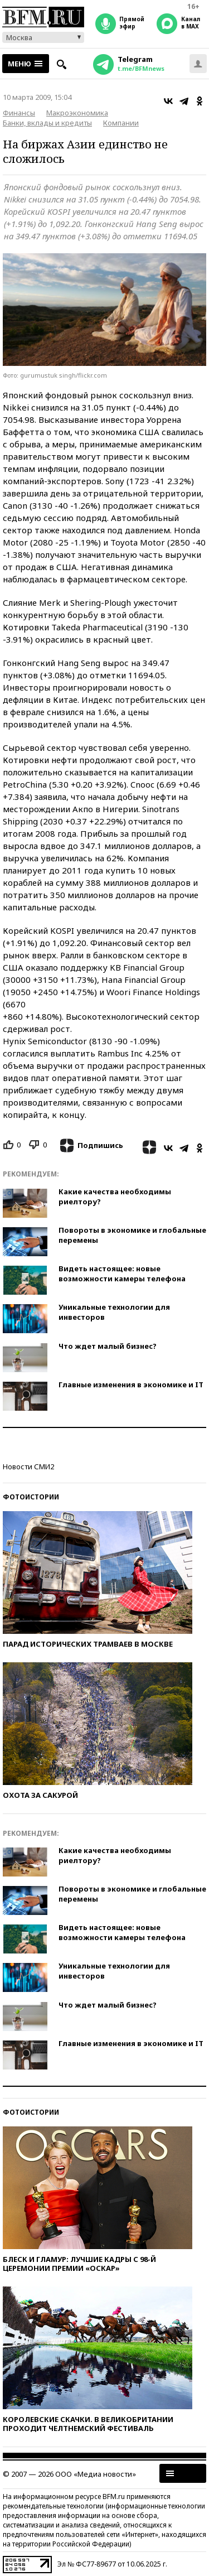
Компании (121, 122)
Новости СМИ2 (28, 1466)
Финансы (19, 112)
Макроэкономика (77, 112)
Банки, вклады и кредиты (47, 122)
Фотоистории (31, 1497)
